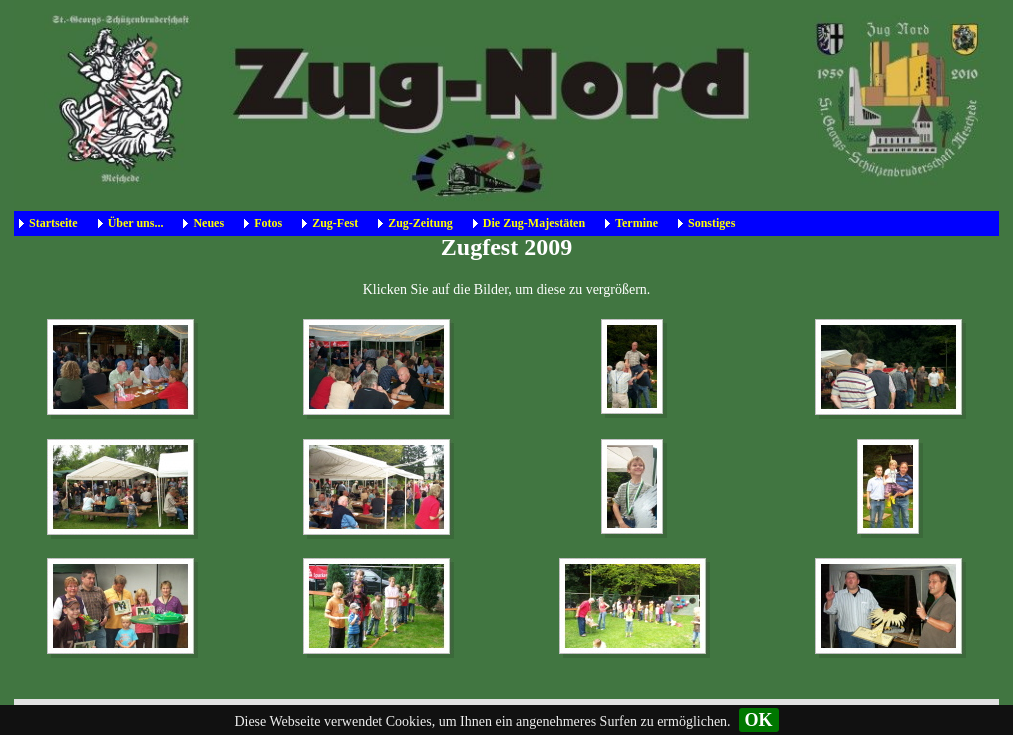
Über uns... (136, 223)
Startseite (53, 223)
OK (759, 720)
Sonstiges (711, 223)
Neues (208, 223)
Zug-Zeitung (420, 223)
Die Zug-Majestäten (534, 223)
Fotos (268, 223)
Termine (636, 223)
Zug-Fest (335, 223)
